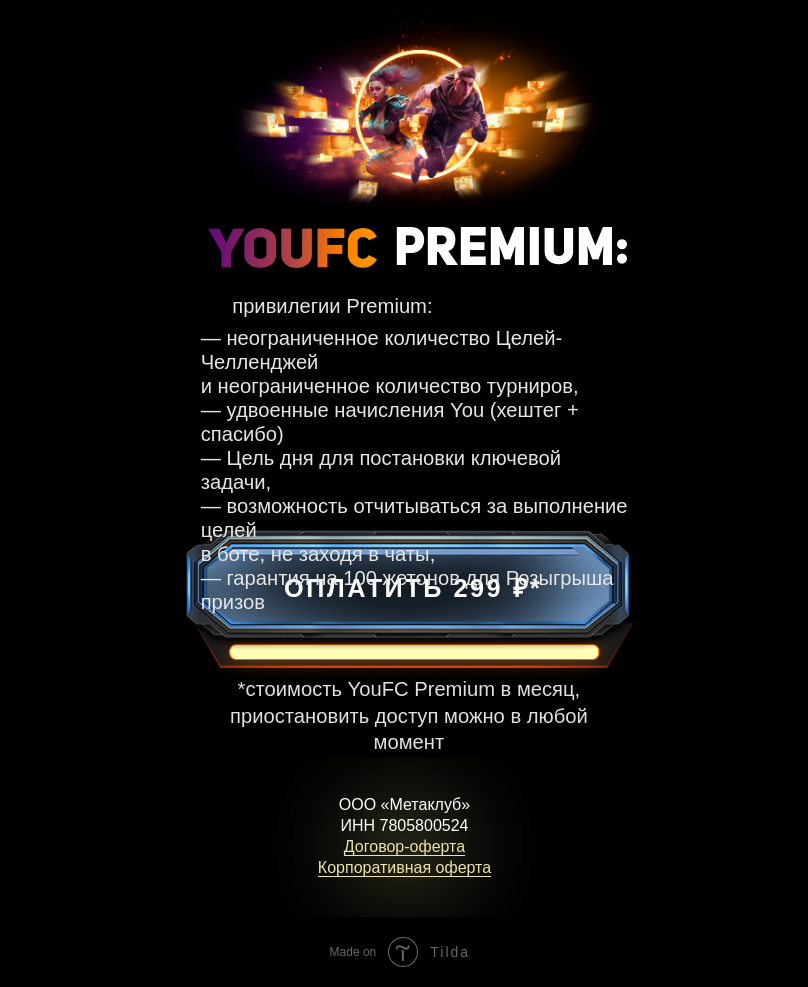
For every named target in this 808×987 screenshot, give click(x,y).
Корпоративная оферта (404, 867)
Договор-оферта (404, 846)
